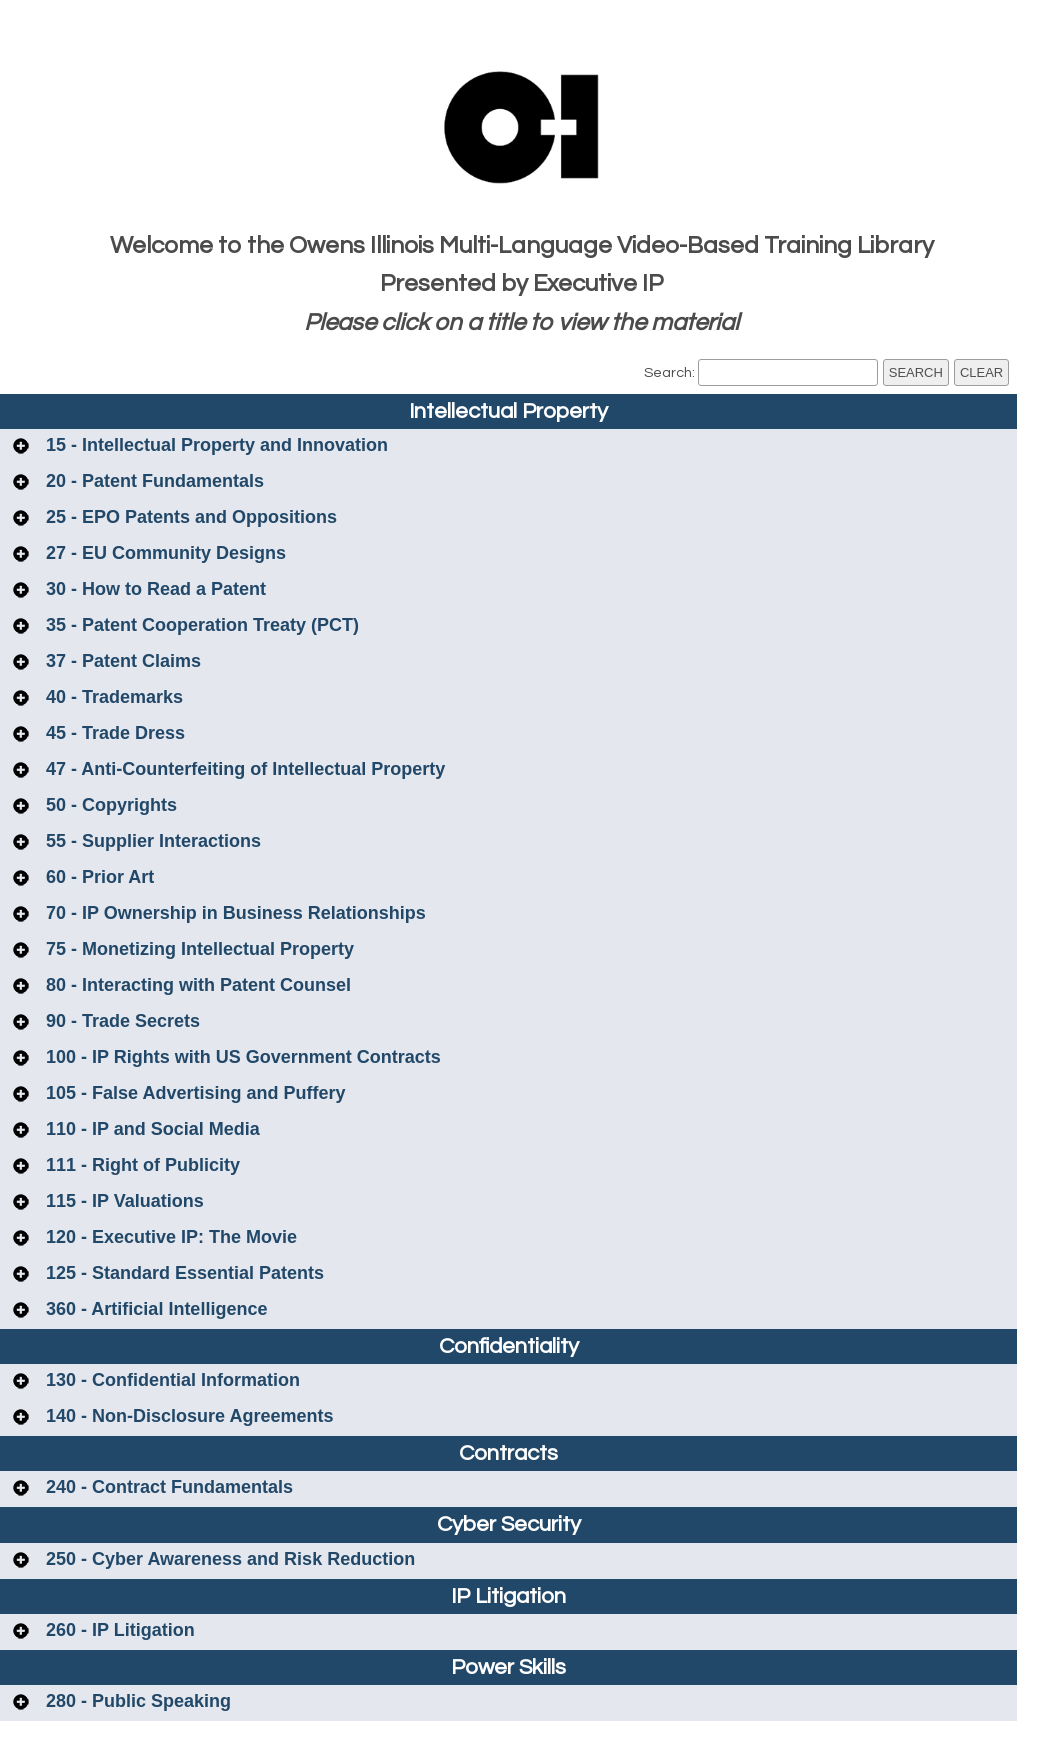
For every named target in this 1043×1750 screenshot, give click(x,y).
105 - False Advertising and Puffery (193, 1093)
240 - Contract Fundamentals (167, 1487)
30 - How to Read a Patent (153, 589)
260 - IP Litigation (118, 1630)
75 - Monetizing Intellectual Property (197, 949)
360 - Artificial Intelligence (154, 1309)
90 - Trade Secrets (120, 1021)
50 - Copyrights (109, 805)
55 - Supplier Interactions (151, 841)
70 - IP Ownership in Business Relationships (233, 913)
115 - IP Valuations (122, 1201)
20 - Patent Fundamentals (152, 481)
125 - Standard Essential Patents (182, 1273)
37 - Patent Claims (121, 661)
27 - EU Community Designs (163, 553)
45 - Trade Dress (113, 733)
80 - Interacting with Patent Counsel (196, 985)
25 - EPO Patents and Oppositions (189, 517)
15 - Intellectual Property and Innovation (214, 445)
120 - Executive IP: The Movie (169, 1237)
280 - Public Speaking (136, 1701)
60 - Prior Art (97, 877)
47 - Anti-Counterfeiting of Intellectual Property (243, 769)
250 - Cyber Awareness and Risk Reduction (228, 1559)
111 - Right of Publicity (140, 1165)
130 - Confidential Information (170, 1380)
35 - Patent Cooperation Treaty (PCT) (200, 625)
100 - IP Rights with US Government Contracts (241, 1057)
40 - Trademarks (112, 697)
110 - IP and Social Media (150, 1129)
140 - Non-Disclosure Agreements (187, 1416)
